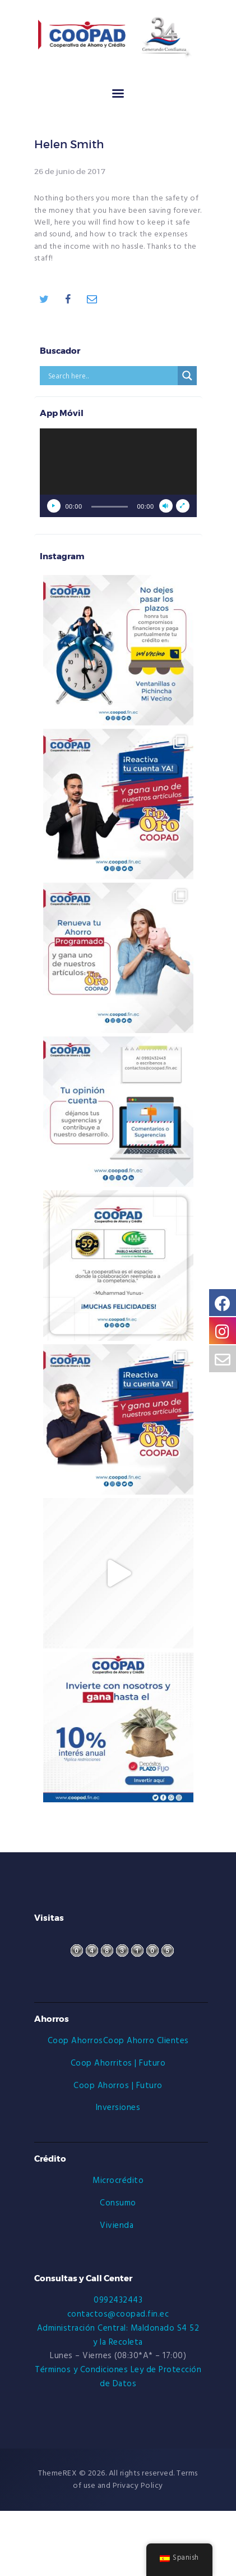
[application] (118, 472)
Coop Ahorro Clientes (146, 2041)
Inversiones (118, 2107)
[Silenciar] (166, 506)
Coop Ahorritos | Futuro (118, 2063)
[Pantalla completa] (182, 506)
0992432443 (118, 2300)
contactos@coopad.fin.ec (118, 2314)
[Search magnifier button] (187, 375)
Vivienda (118, 2225)
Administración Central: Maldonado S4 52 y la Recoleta (118, 2335)
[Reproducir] (54, 506)
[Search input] (111, 375)
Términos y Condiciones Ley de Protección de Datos (118, 2377)
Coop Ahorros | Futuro (118, 2086)
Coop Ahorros (75, 2041)
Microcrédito (118, 2180)
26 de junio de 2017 (69, 171)
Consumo (118, 2203)
